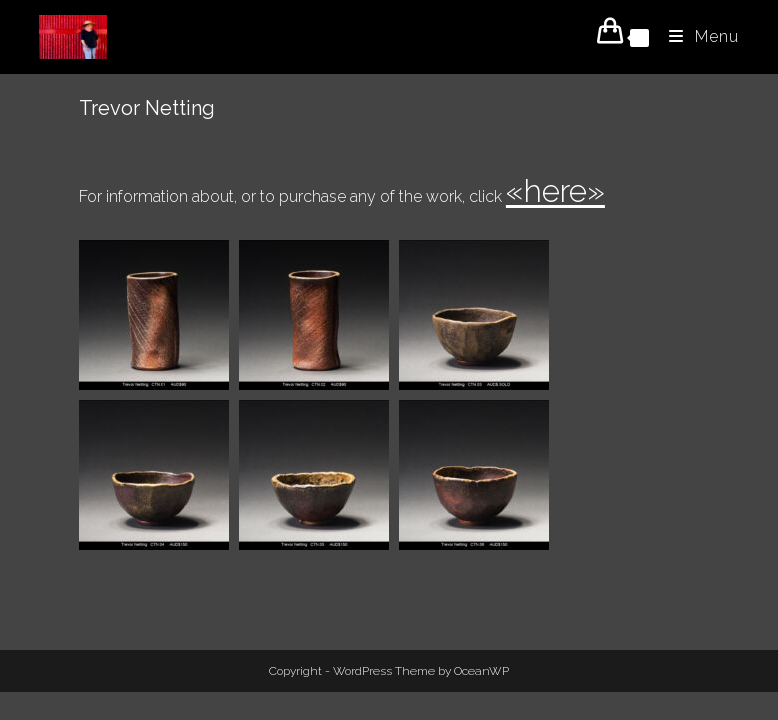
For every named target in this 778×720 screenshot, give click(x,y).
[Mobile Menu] (696, 36)
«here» (555, 190)
